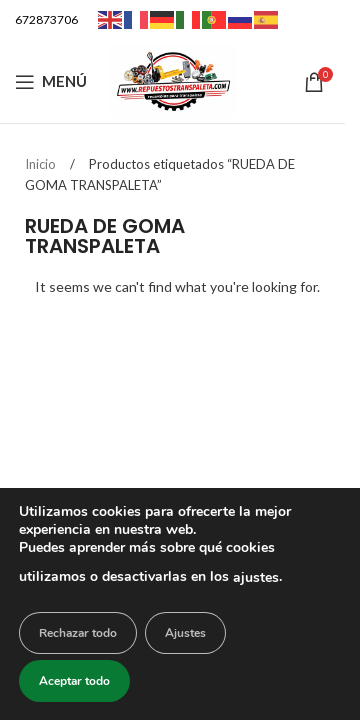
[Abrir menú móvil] (51, 82)
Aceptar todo (74, 681)
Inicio (42, 164)
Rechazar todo (78, 633)
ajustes (256, 577)
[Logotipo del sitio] (173, 79)
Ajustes (185, 633)
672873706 (46, 19)
